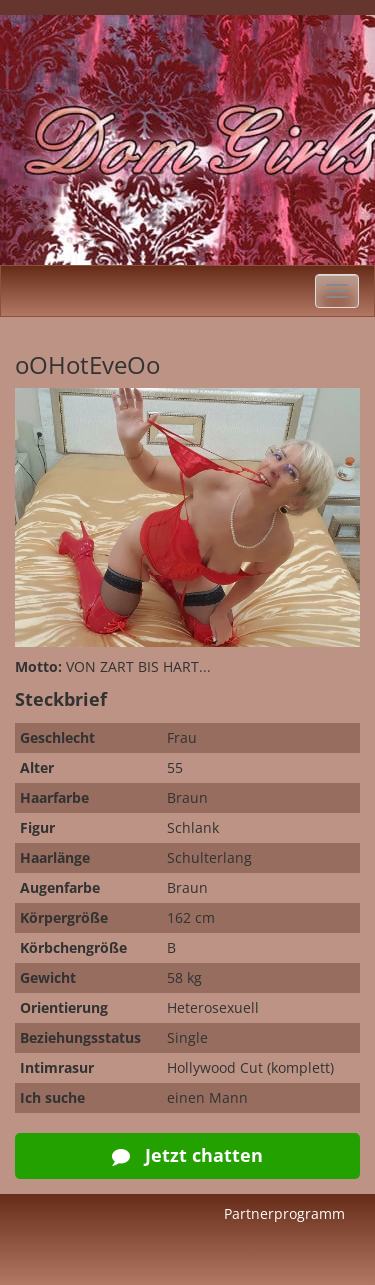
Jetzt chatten (187, 1155)
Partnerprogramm (284, 1213)
